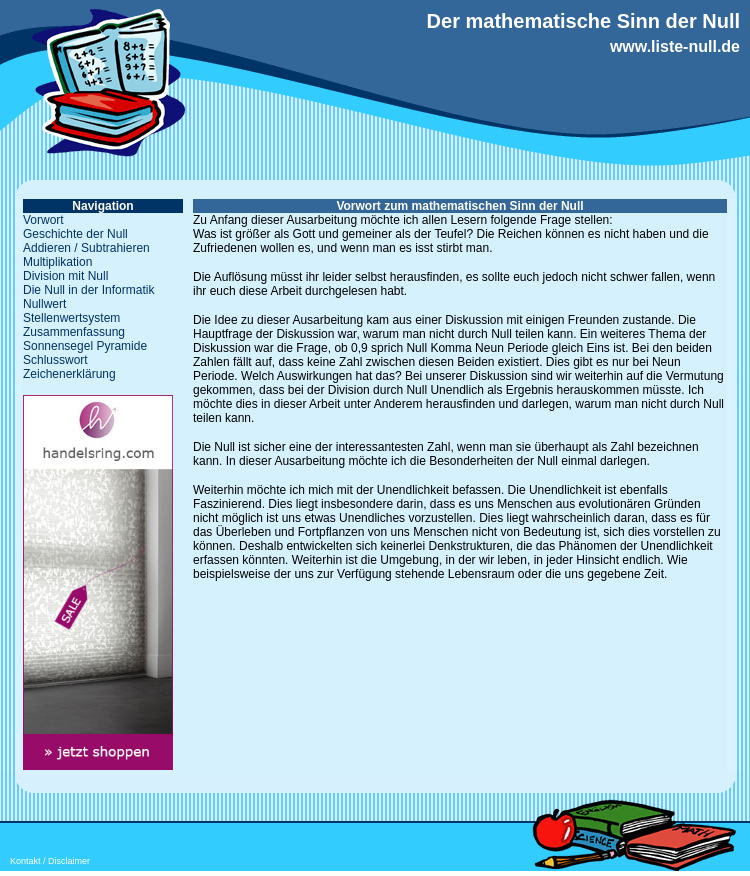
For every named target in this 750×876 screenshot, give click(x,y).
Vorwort (43, 220)
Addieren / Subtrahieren (86, 248)
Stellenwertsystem (71, 318)
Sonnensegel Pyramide (85, 346)
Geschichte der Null (75, 234)
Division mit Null (65, 276)
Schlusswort (55, 360)
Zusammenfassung (74, 332)
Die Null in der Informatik (88, 290)
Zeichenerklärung (69, 374)
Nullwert (44, 304)
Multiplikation (57, 262)
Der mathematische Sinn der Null (583, 21)
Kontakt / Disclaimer (50, 861)
